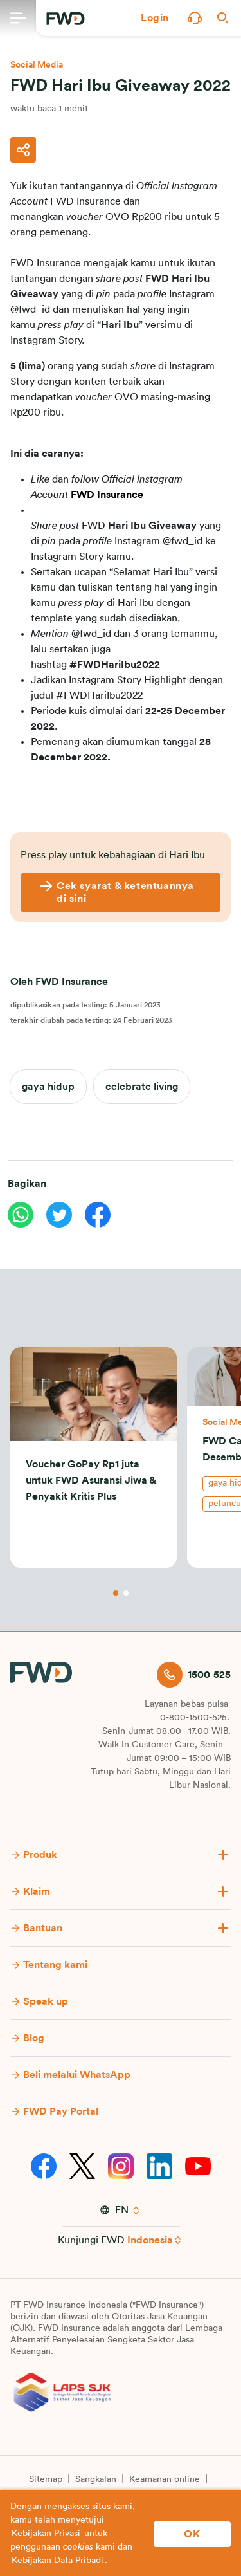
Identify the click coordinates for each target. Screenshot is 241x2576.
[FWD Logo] (65, 18)
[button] (155, 18)
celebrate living (141, 1086)
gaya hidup (48, 1086)
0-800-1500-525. (194, 1717)
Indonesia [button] (150, 2240)
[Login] (154, 18)
